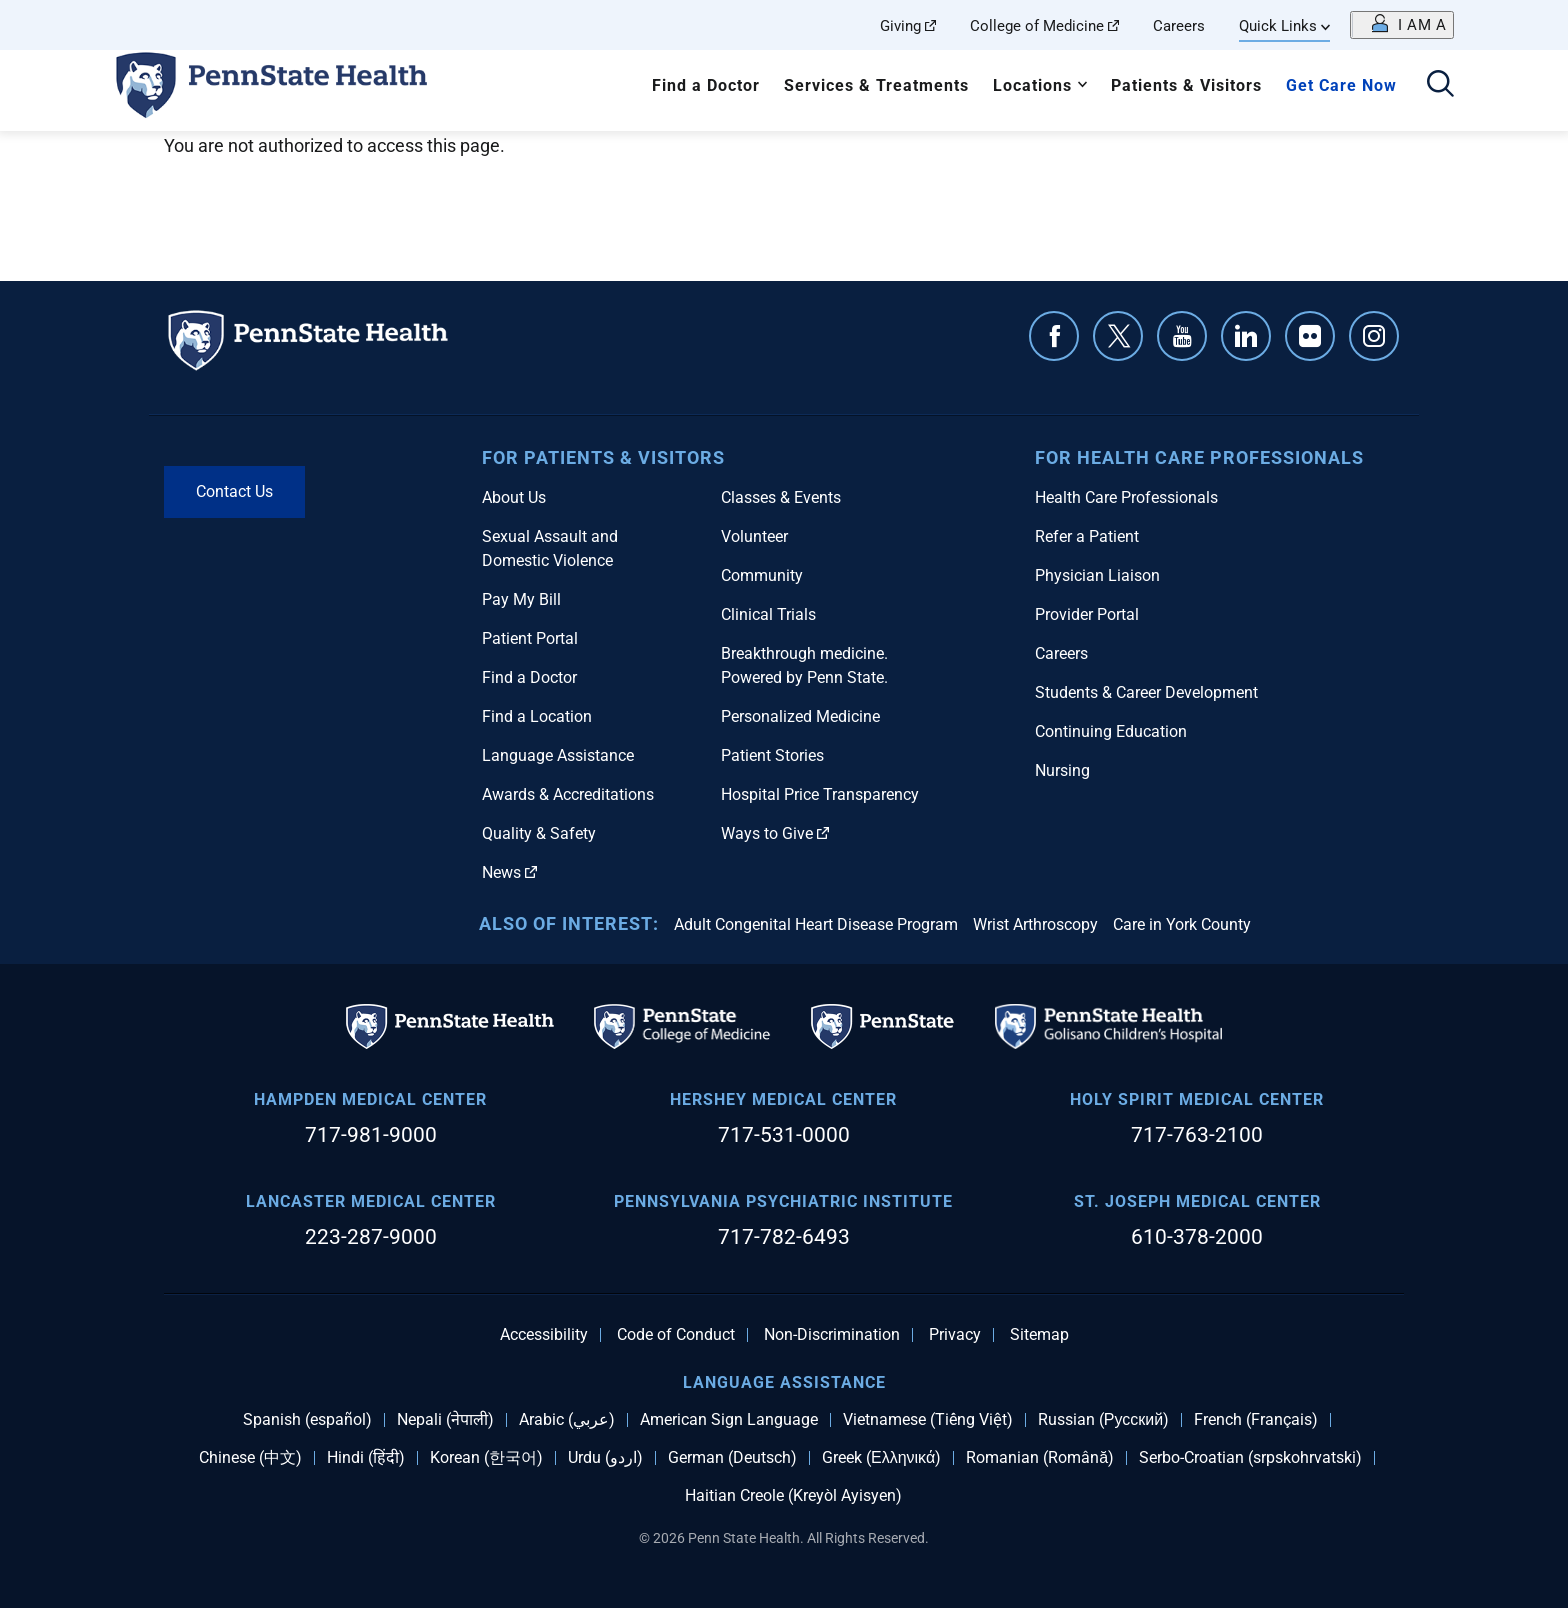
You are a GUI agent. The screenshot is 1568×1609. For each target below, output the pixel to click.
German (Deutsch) (732, 1458)
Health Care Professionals (1126, 497)
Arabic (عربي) (567, 1420)
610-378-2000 (1197, 1237)
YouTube (1182, 336)
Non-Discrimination (832, 1335)
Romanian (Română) (1040, 1458)
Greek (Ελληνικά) (881, 1458)
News (509, 872)
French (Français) (1256, 1420)
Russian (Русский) (1103, 1420)
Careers (1179, 26)
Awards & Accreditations (568, 794)
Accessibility (544, 1335)
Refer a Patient (1087, 536)
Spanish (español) (307, 1420)
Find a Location (537, 716)
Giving (908, 26)
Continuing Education (1111, 731)
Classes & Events (781, 497)
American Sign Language (729, 1420)
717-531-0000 (784, 1135)
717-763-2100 (1197, 1135)
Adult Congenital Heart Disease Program (816, 924)
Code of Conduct (676, 1335)
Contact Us (234, 491)
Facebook (1054, 336)
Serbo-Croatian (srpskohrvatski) (1250, 1458)
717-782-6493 (784, 1237)
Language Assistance (558, 755)
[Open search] (1440, 85)
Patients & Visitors (1186, 85)
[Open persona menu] (1402, 25)
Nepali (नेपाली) (445, 1420)
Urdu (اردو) (605, 1458)
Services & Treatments (876, 85)
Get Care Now (1341, 85)
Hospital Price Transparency (820, 794)
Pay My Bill (521, 599)
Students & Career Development (1146, 692)
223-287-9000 (371, 1237)
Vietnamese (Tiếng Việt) (928, 1420)
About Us (514, 497)
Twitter (1118, 336)
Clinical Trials (768, 614)
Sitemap (1039, 1335)
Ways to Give (775, 833)
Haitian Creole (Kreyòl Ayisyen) (793, 1496)
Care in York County (1182, 924)
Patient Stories (772, 755)
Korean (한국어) (486, 1458)
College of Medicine (1044, 26)
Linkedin (1246, 336)
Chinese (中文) (250, 1458)
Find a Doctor (706, 85)
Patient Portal (530, 638)
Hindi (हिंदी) (366, 1458)
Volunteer (754, 536)
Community (762, 575)
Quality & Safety (539, 833)
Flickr (1310, 336)
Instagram (1374, 336)
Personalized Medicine (800, 716)
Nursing (1062, 770)
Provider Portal (1087, 614)
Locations (1032, 85)
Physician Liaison (1097, 575)
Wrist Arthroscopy (1035, 924)
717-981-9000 (371, 1135)
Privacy (955, 1335)
